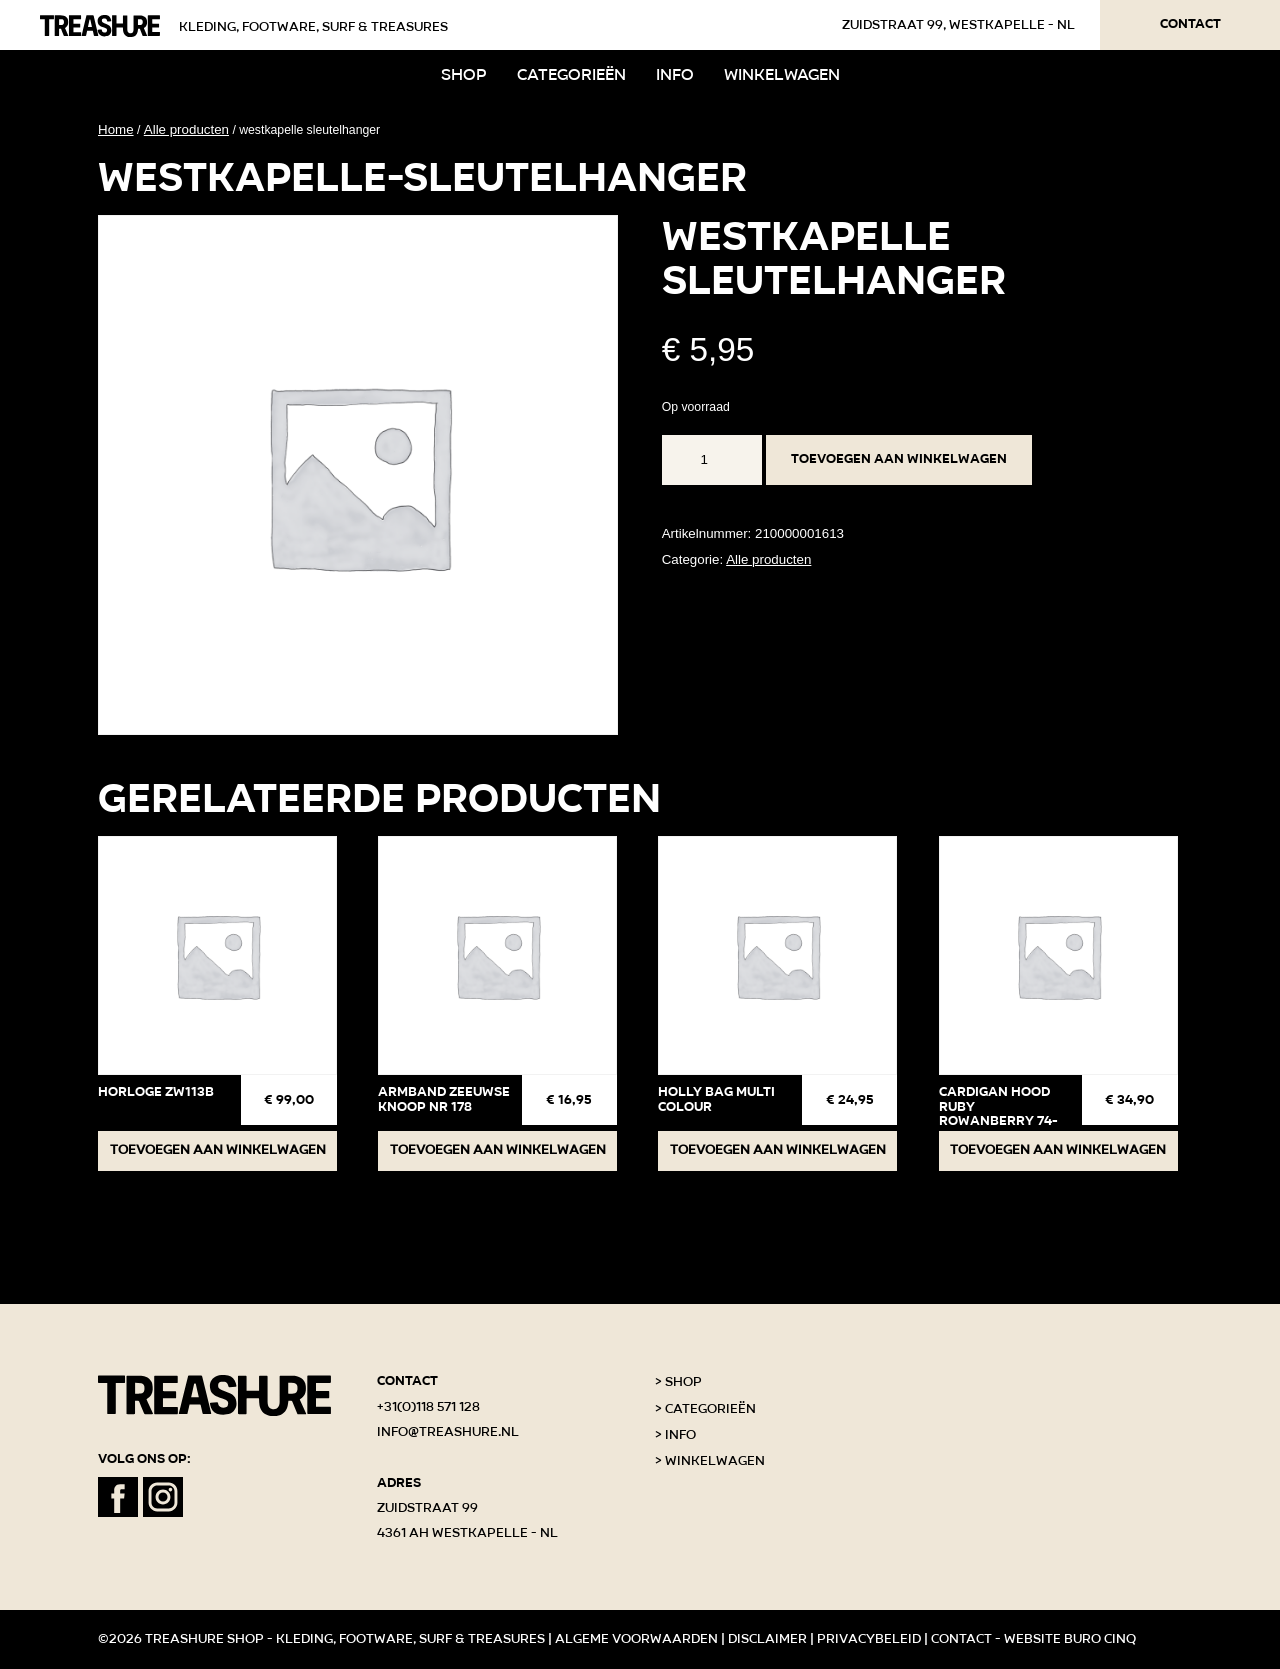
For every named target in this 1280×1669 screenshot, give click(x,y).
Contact (1190, 24)
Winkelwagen (782, 74)
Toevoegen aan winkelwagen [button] (218, 1150)
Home (116, 129)
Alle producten (186, 129)
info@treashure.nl (448, 1432)
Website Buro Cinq (1070, 1639)
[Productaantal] (712, 460)
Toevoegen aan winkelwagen (899, 459)
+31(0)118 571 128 (428, 1407)
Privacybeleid (869, 1639)
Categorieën (571, 74)
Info (675, 74)
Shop (464, 74)
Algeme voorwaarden (636, 1639)
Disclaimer (767, 1639)
